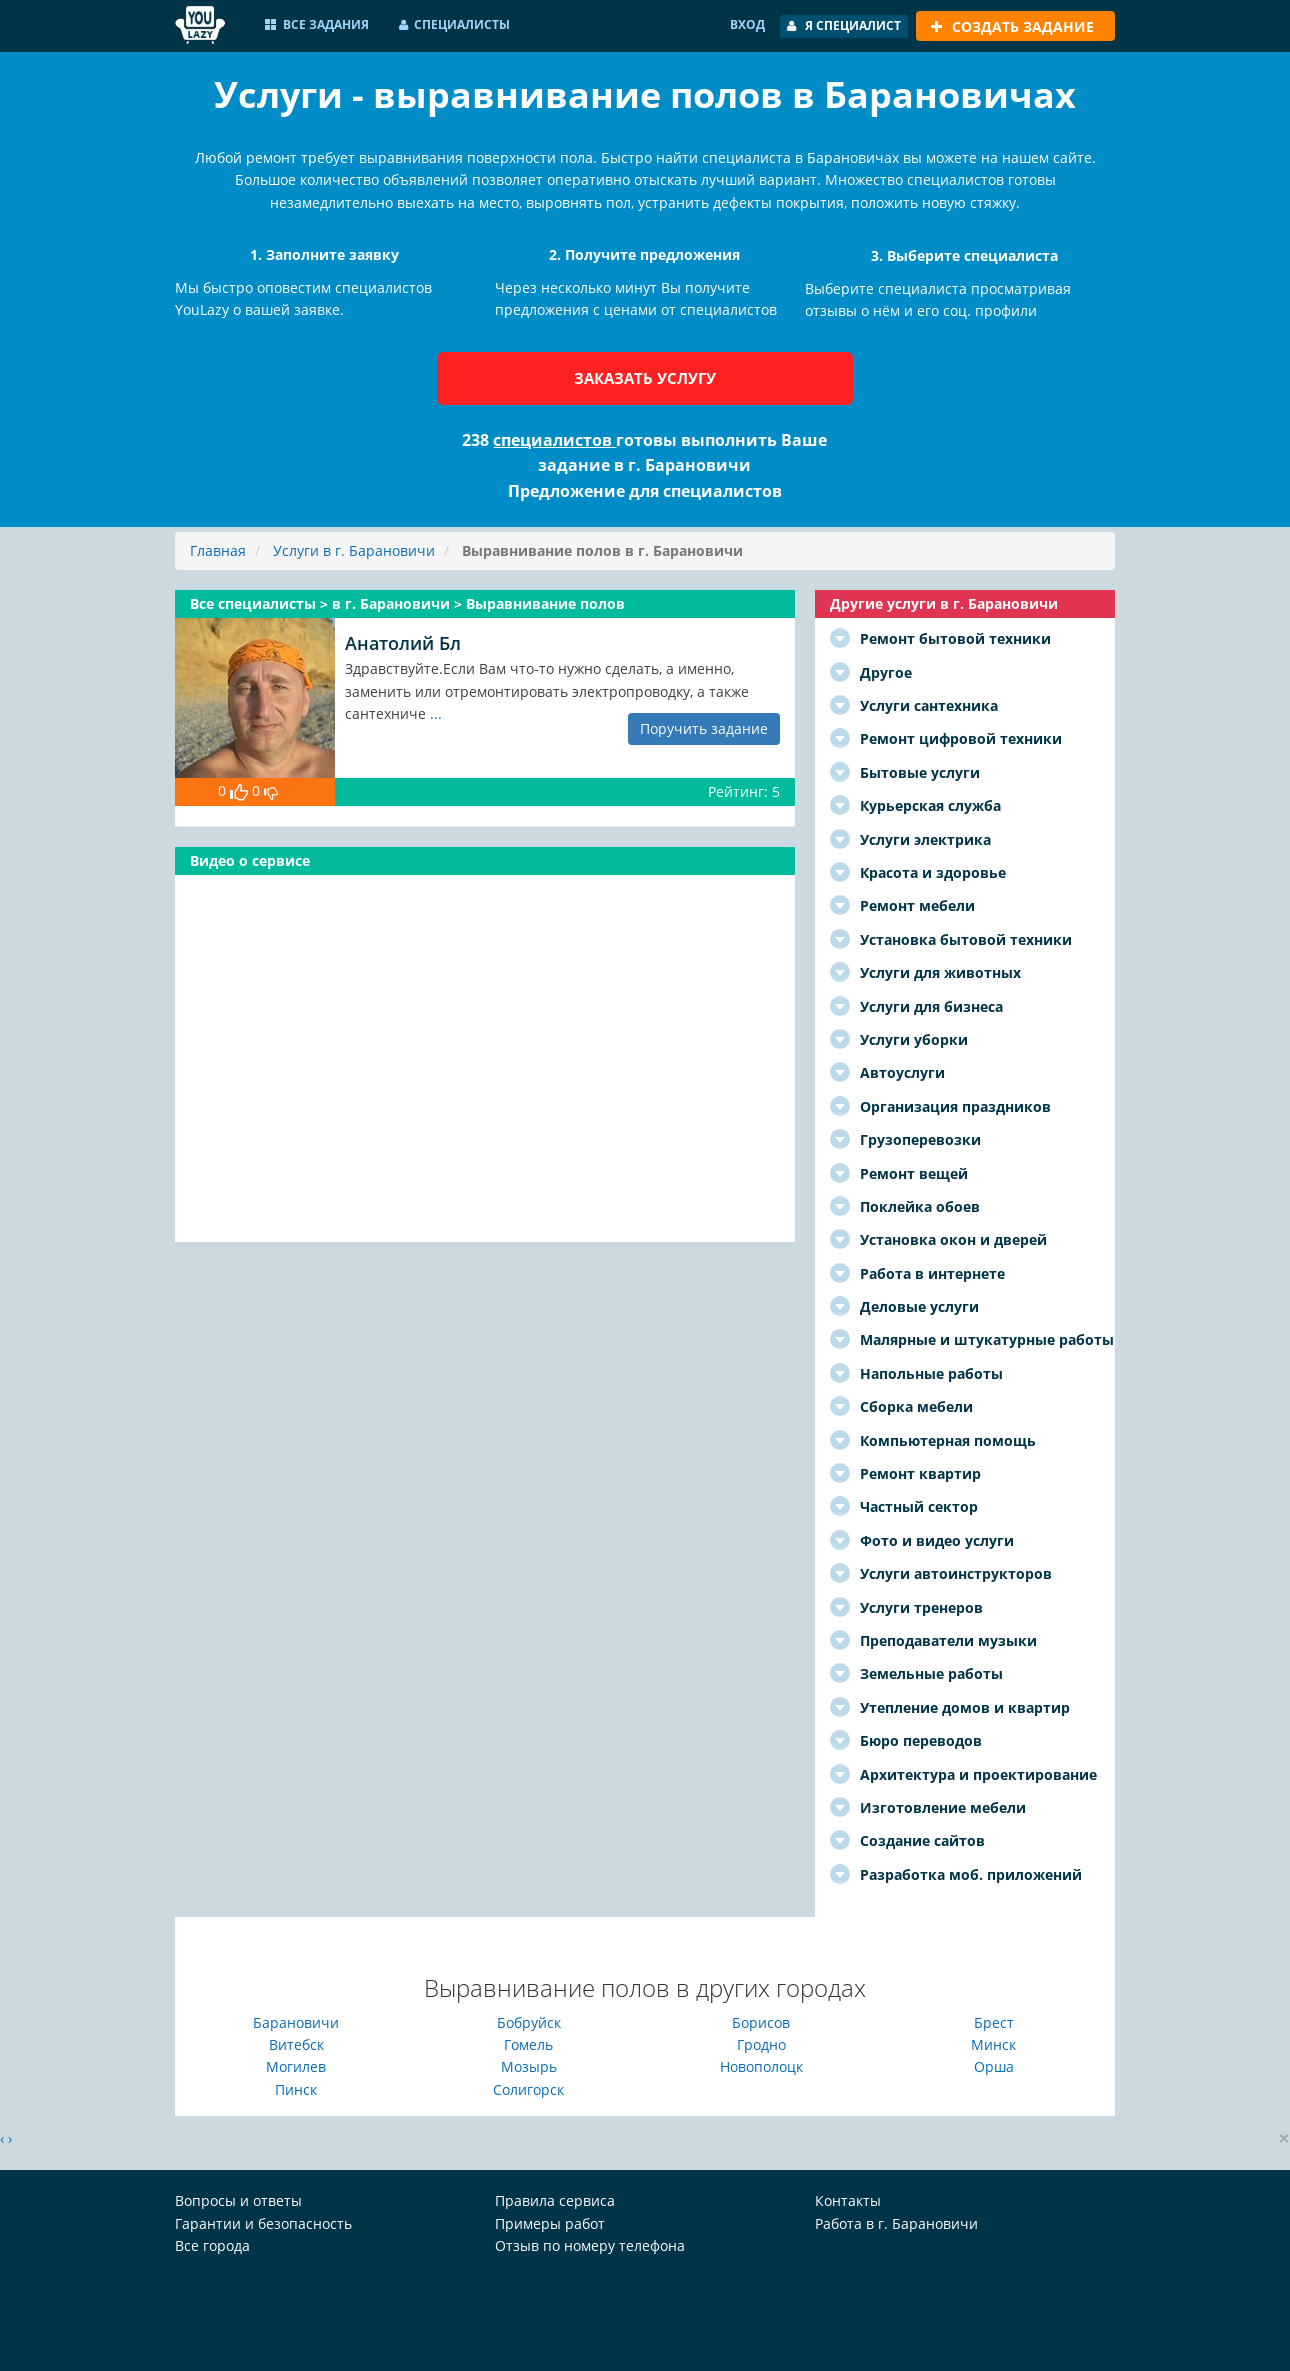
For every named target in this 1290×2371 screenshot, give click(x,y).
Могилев (296, 2066)
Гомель (528, 2044)
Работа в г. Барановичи (896, 2223)
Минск (993, 2044)
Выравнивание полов (545, 603)
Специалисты (454, 24)
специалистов (554, 440)
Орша (994, 2066)
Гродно (761, 2044)
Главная (218, 550)
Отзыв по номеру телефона (590, 2245)
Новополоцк (761, 2066)
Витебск (296, 2044)
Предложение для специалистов (645, 491)
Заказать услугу (645, 378)
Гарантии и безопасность (263, 2223)
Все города (212, 2245)
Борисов (761, 2022)
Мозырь (529, 2066)
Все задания (317, 24)
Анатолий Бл (403, 643)
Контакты (848, 2200)
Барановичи (296, 2022)
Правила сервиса (555, 2200)
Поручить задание (704, 728)
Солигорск (528, 2089)
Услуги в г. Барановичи (354, 550)
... (436, 713)
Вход (747, 24)
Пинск (296, 2089)
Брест (994, 2022)
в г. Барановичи (393, 603)
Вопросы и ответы (238, 2200)
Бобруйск (529, 2022)
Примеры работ (550, 2223)
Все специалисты (255, 603)
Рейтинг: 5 (744, 791)
